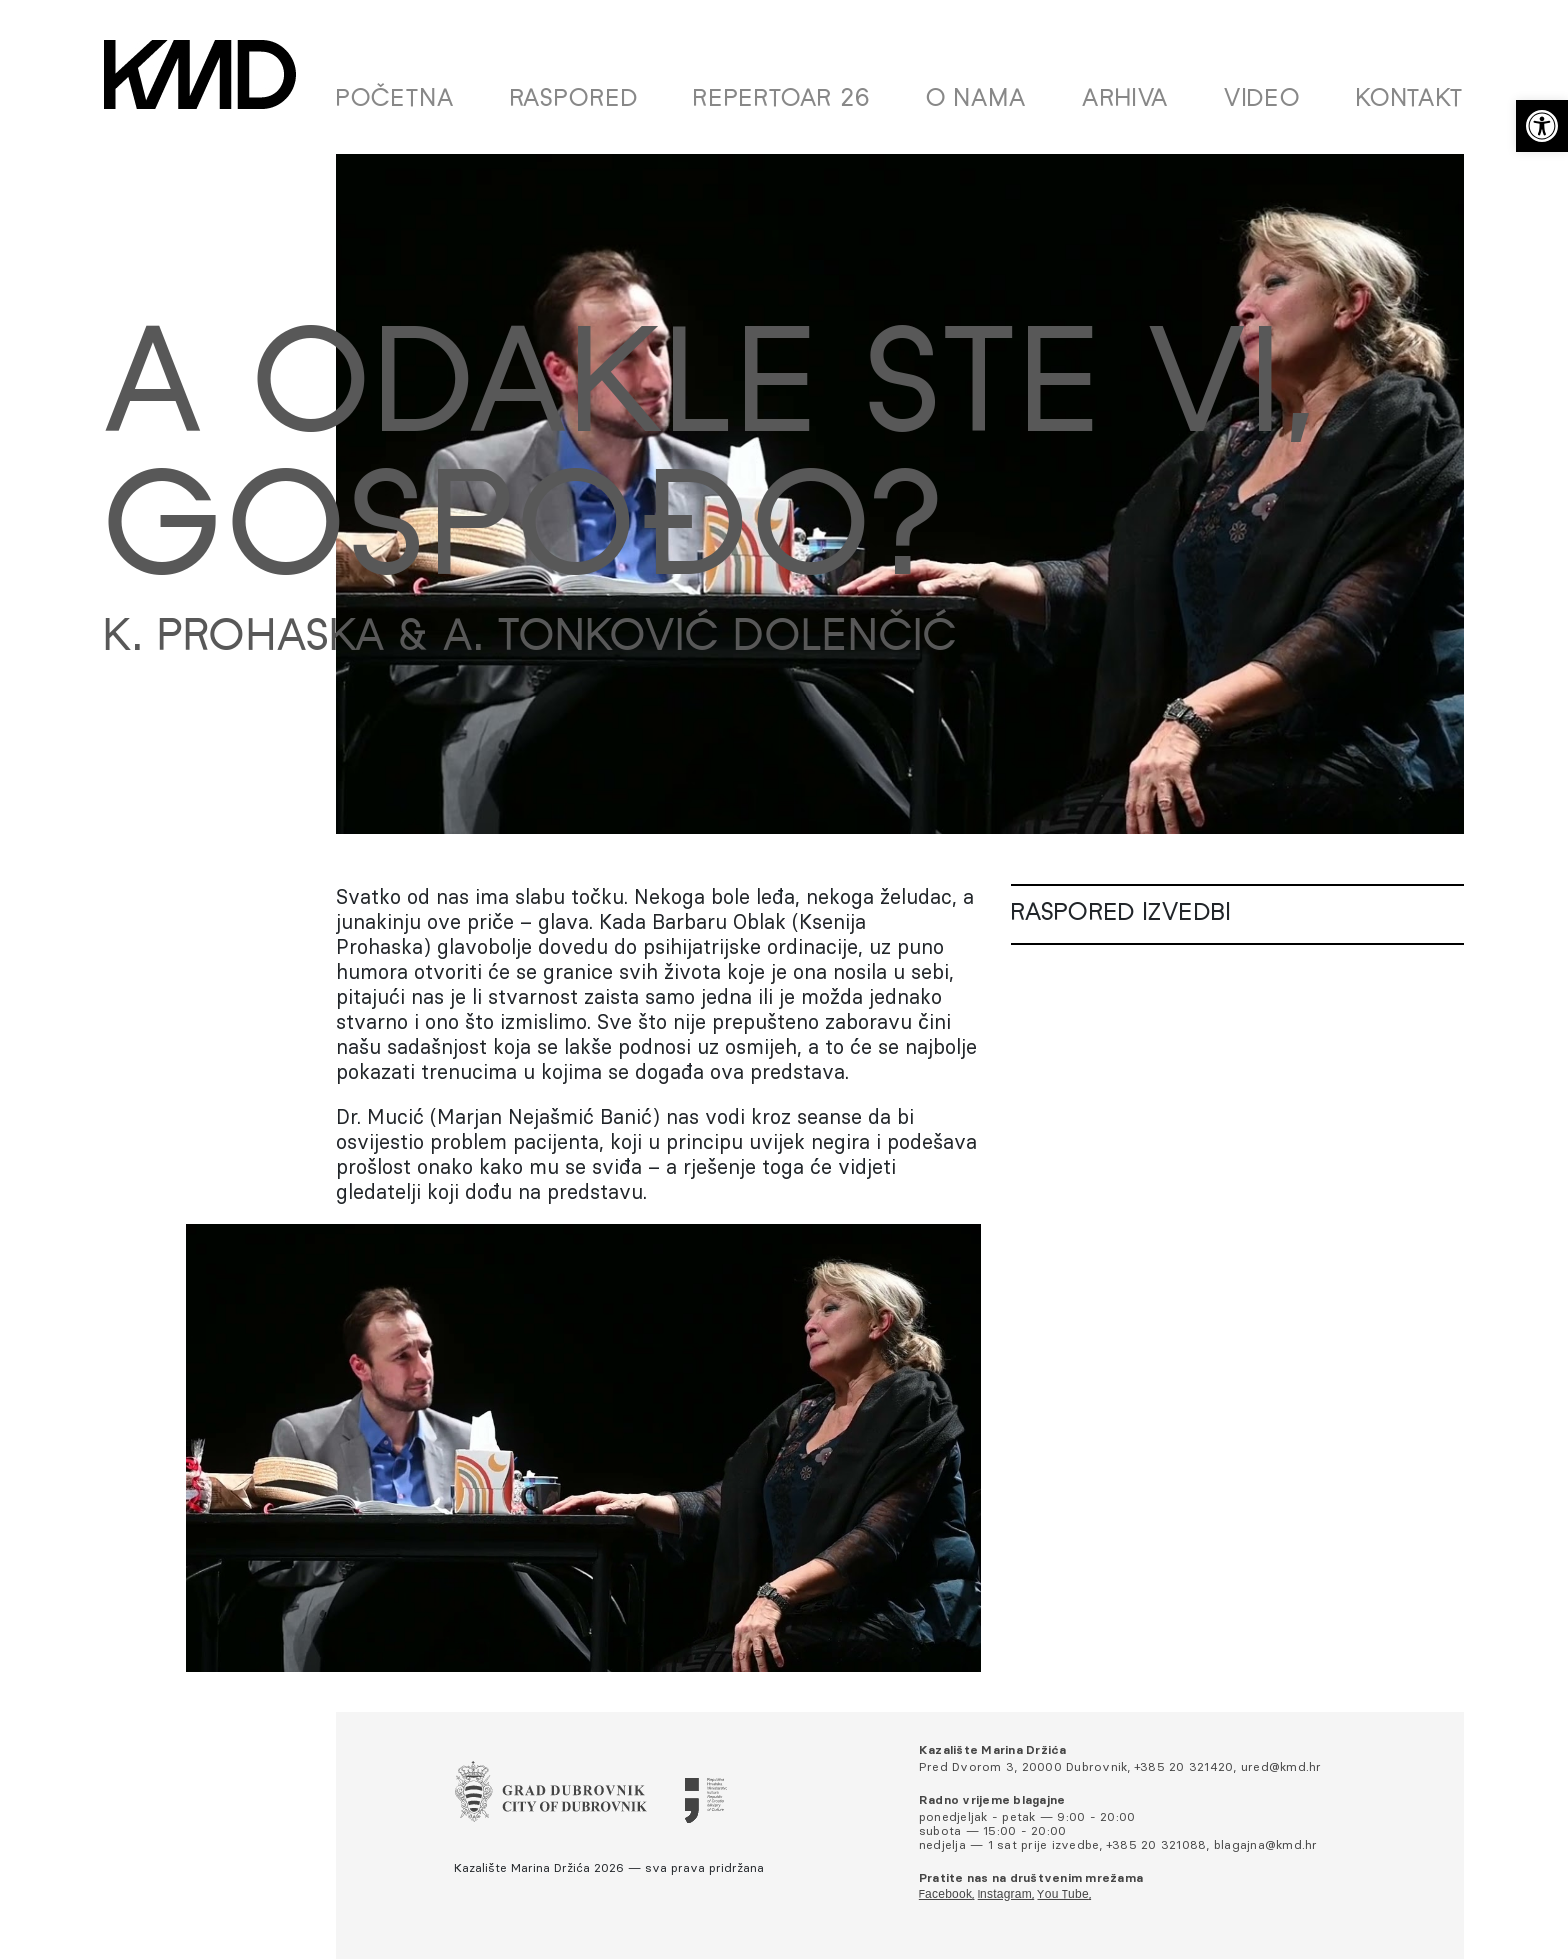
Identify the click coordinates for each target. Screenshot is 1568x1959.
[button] (1542, 126)
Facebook (945, 1895)
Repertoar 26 (782, 100)
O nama (976, 100)
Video (1262, 100)
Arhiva (1125, 100)
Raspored (574, 100)
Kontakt (1410, 100)
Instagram (1005, 1895)
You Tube (1062, 1895)
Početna (395, 100)
